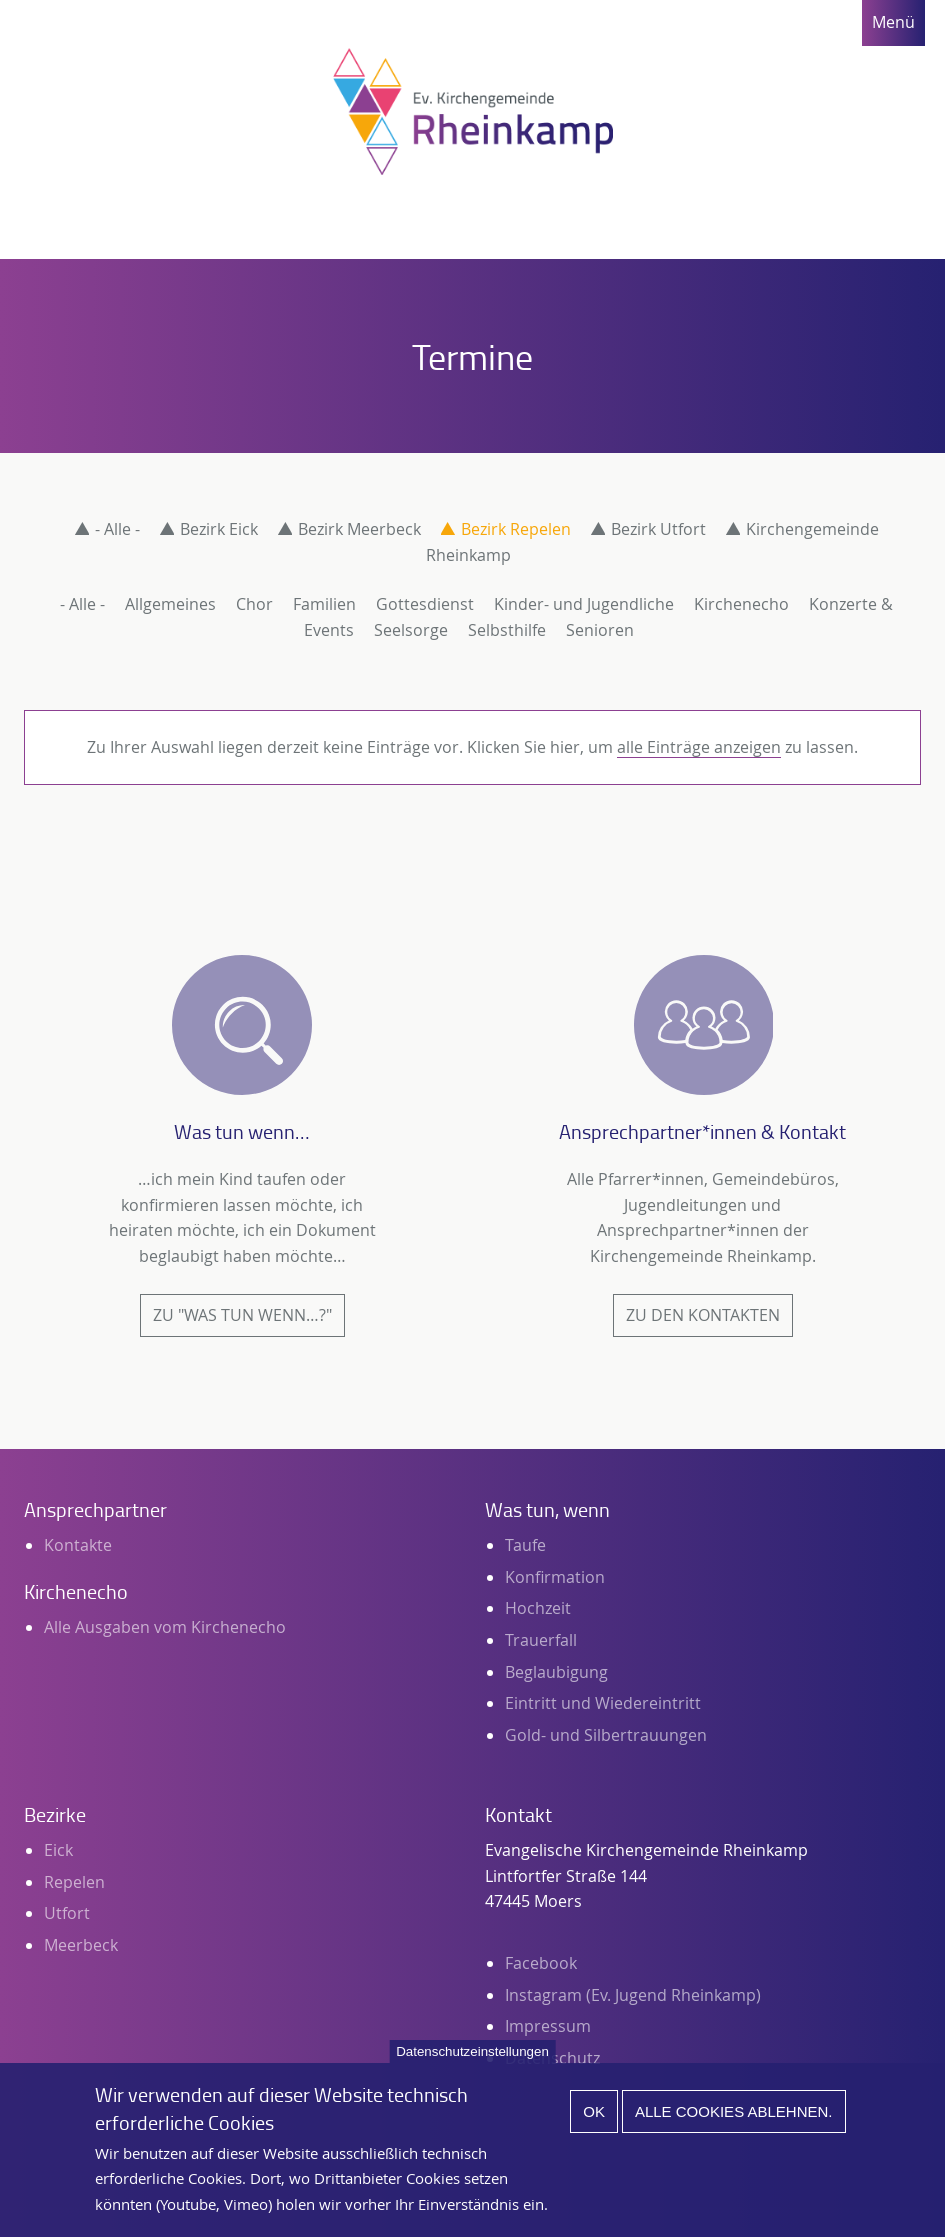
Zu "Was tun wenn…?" (242, 1315)
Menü (893, 22)
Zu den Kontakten (703, 1315)
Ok (594, 2130)
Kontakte (78, 1545)
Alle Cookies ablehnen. (734, 2130)
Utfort (67, 1913)
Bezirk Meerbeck (359, 529)
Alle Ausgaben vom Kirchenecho (165, 1627)
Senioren (600, 630)
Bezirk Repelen (516, 529)
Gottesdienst (425, 604)
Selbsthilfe (507, 630)
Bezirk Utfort (658, 529)
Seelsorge (411, 630)
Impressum (548, 2026)
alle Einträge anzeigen (699, 747)
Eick (58, 1850)
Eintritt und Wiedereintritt (603, 1703)
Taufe (525, 1545)
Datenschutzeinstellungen (472, 2070)
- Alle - (117, 529)
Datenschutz (552, 2058)
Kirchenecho (741, 604)
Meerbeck (81, 1945)
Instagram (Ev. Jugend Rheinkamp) (633, 1995)
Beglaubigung (556, 1672)
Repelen (74, 1882)
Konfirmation (555, 1577)
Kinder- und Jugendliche (584, 604)
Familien (324, 604)
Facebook (541, 1963)
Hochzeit (538, 1608)
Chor (254, 604)
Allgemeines (170, 604)
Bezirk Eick (219, 529)
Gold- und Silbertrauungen (606, 1735)
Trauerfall (541, 1640)
